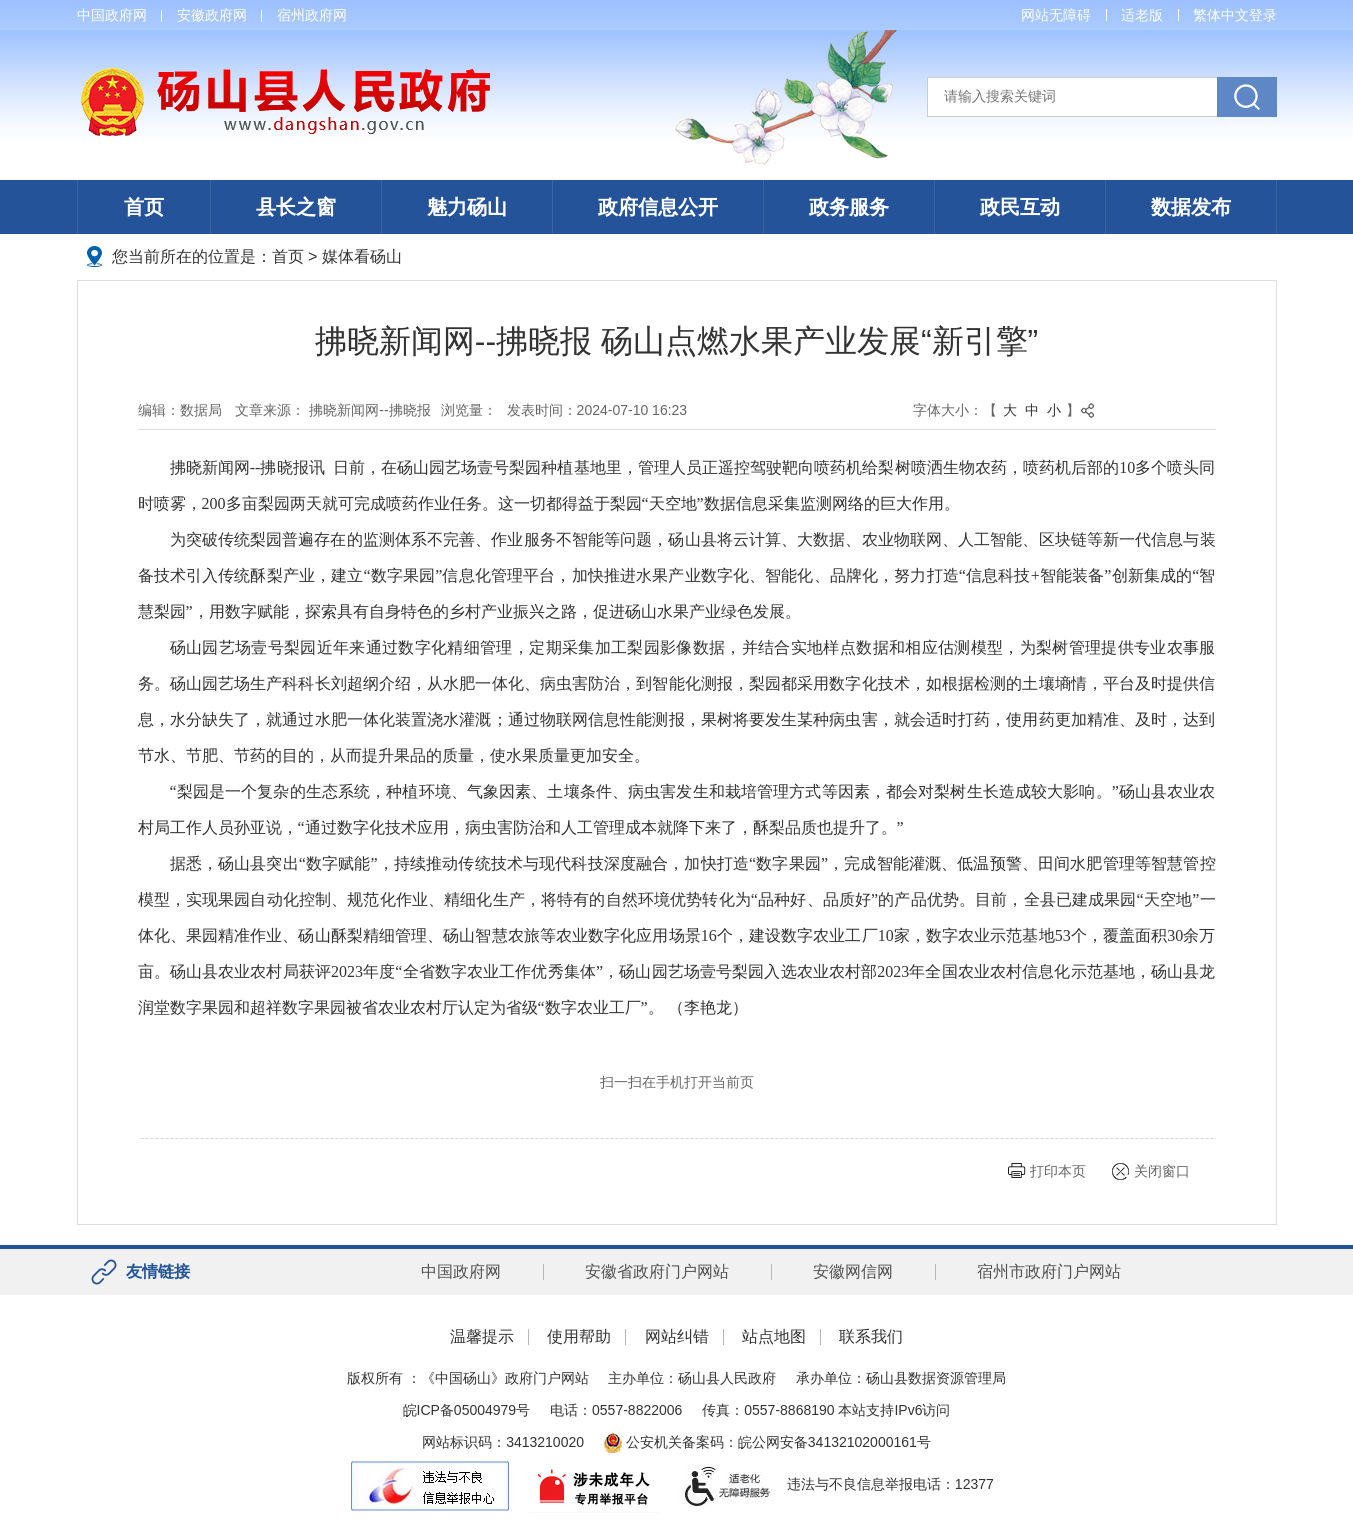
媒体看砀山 (362, 256)
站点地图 (774, 1336)
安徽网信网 (853, 1271)
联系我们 (871, 1336)
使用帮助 (579, 1336)
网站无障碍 (1056, 15)
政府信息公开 (658, 207)
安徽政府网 (212, 15)
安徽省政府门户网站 (657, 1271)
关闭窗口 (1162, 1171)
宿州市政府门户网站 (1049, 1271)
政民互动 (1020, 207)
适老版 (1142, 15)
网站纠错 (677, 1336)
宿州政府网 (312, 15)
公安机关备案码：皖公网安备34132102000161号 (767, 1442)
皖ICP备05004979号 (467, 1410)
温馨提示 (482, 1336)
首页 (144, 207)
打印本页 (1058, 1171)
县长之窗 (296, 207)
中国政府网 (112, 15)
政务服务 (849, 207)
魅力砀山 (467, 207)
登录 (1263, 15)
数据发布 (1191, 207)
